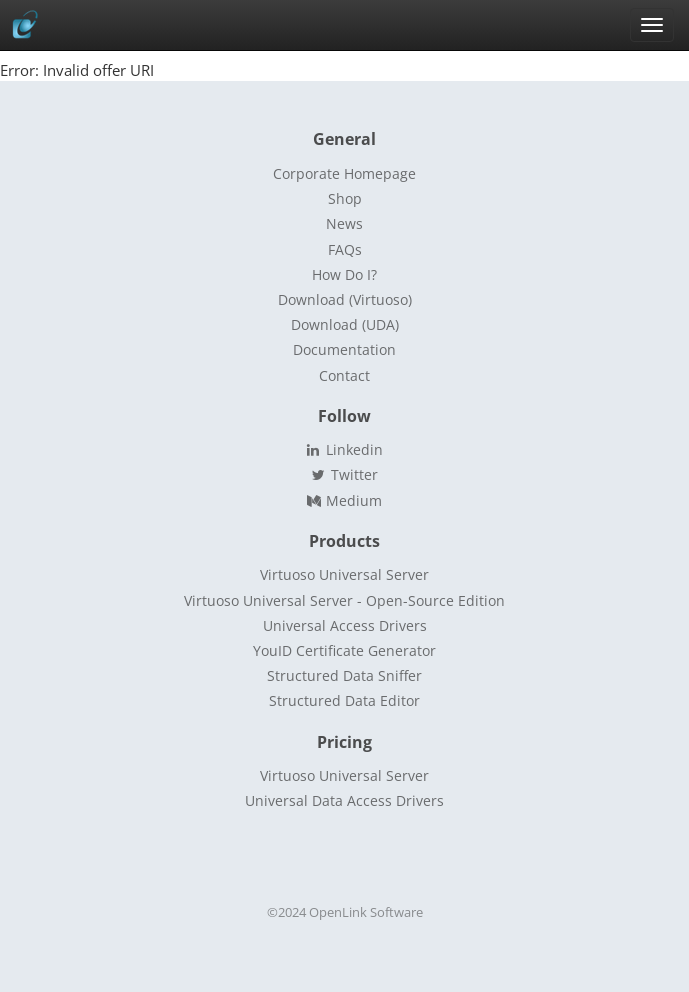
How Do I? (344, 274)
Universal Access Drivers (345, 625)
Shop (345, 198)
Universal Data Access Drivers (344, 800)
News (344, 223)
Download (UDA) (345, 324)
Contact (344, 375)
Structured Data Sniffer (344, 675)
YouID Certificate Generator (344, 650)
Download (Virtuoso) (345, 299)
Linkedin (344, 449)
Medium (344, 500)
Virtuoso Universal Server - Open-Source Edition (344, 600)
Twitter (344, 474)
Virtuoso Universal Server (344, 574)
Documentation (344, 349)
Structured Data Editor (344, 700)
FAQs (345, 249)
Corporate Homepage (344, 173)
